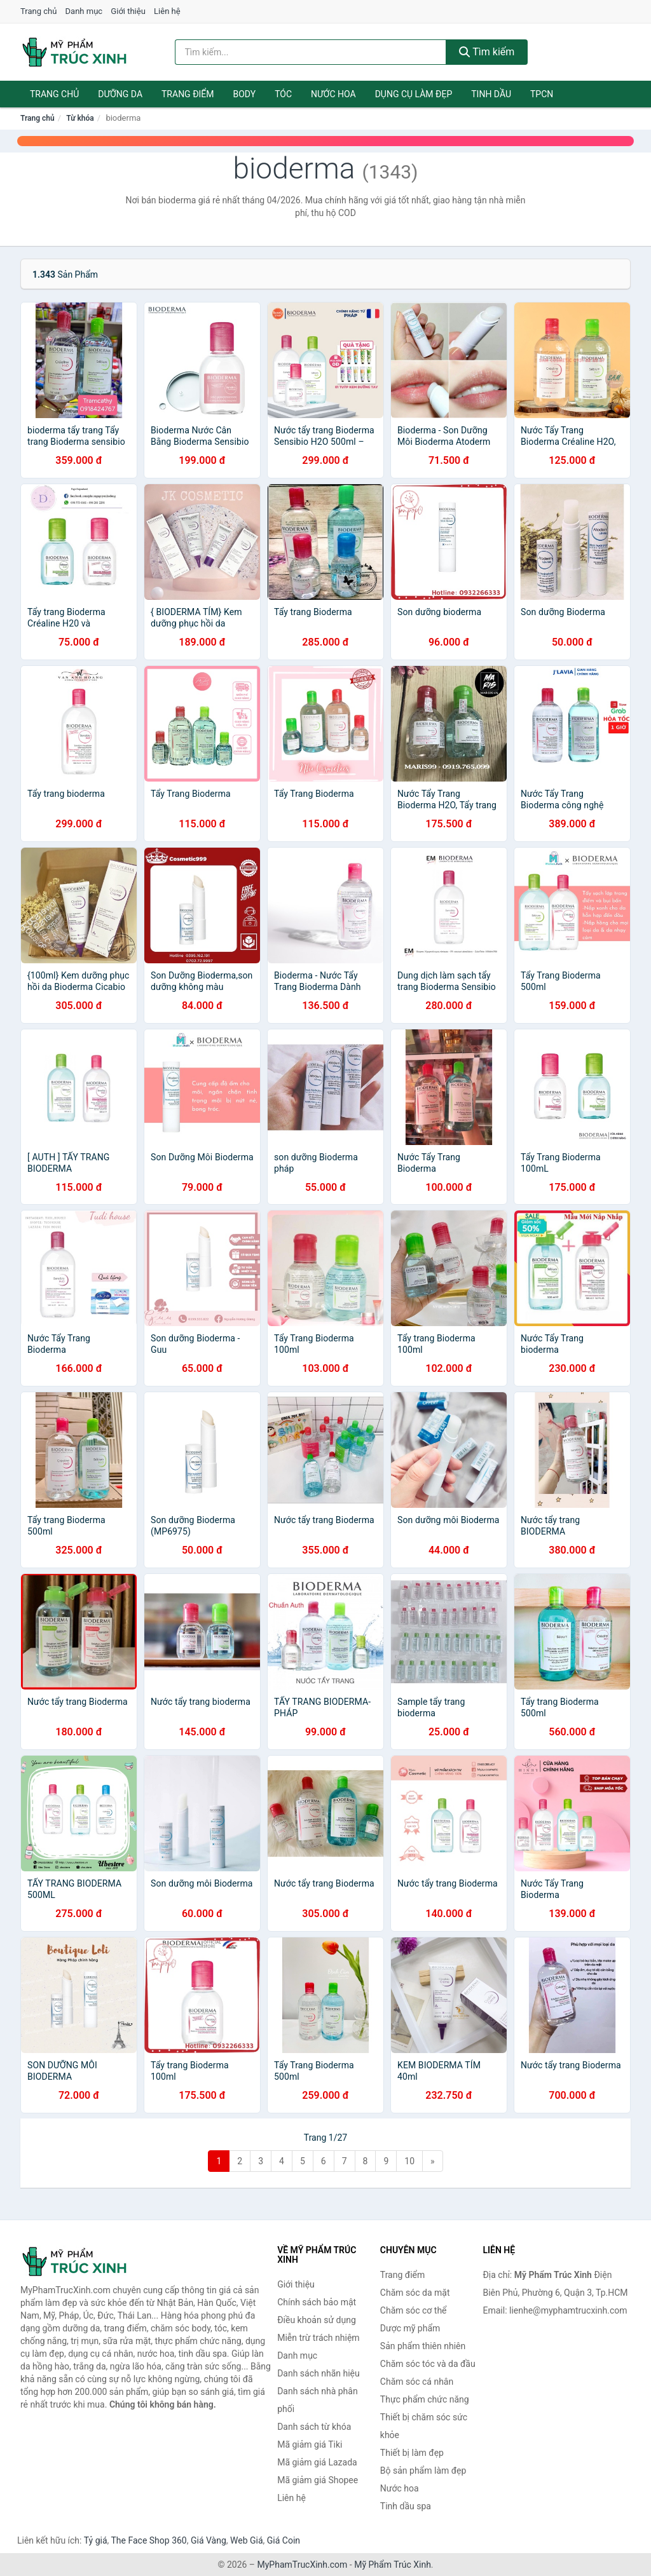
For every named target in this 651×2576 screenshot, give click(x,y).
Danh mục (84, 11)
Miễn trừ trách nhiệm (318, 2338)
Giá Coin (283, 2540)
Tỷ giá (95, 2540)
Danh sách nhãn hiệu (318, 2373)
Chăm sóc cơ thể (413, 2310)
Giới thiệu (128, 11)
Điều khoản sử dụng (316, 2320)
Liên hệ (167, 11)
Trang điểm (187, 94)
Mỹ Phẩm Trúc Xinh (392, 2564)
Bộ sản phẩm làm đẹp (423, 2470)
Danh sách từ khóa (314, 2427)
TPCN (541, 94)
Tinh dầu (491, 94)
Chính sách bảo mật (316, 2302)
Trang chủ (38, 11)
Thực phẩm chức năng (424, 2399)
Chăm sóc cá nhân (416, 2381)
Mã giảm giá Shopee (317, 2480)
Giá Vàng (208, 2540)
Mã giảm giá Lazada (317, 2462)
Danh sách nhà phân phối (317, 2400)
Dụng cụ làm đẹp (414, 94)
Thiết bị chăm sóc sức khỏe (423, 2426)
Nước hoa (333, 94)
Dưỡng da (120, 94)
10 (409, 2161)
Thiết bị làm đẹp (412, 2453)
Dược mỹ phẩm (410, 2328)
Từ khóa (79, 118)
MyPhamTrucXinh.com (302, 2564)
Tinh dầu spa (405, 2506)
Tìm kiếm (487, 52)
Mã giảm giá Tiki (309, 2444)
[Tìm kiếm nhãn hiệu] (310, 52)
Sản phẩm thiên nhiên (422, 2346)
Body (244, 94)
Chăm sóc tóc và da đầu (428, 2364)
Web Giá (246, 2540)
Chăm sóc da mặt (415, 2293)
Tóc (283, 94)
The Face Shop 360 (148, 2540)
